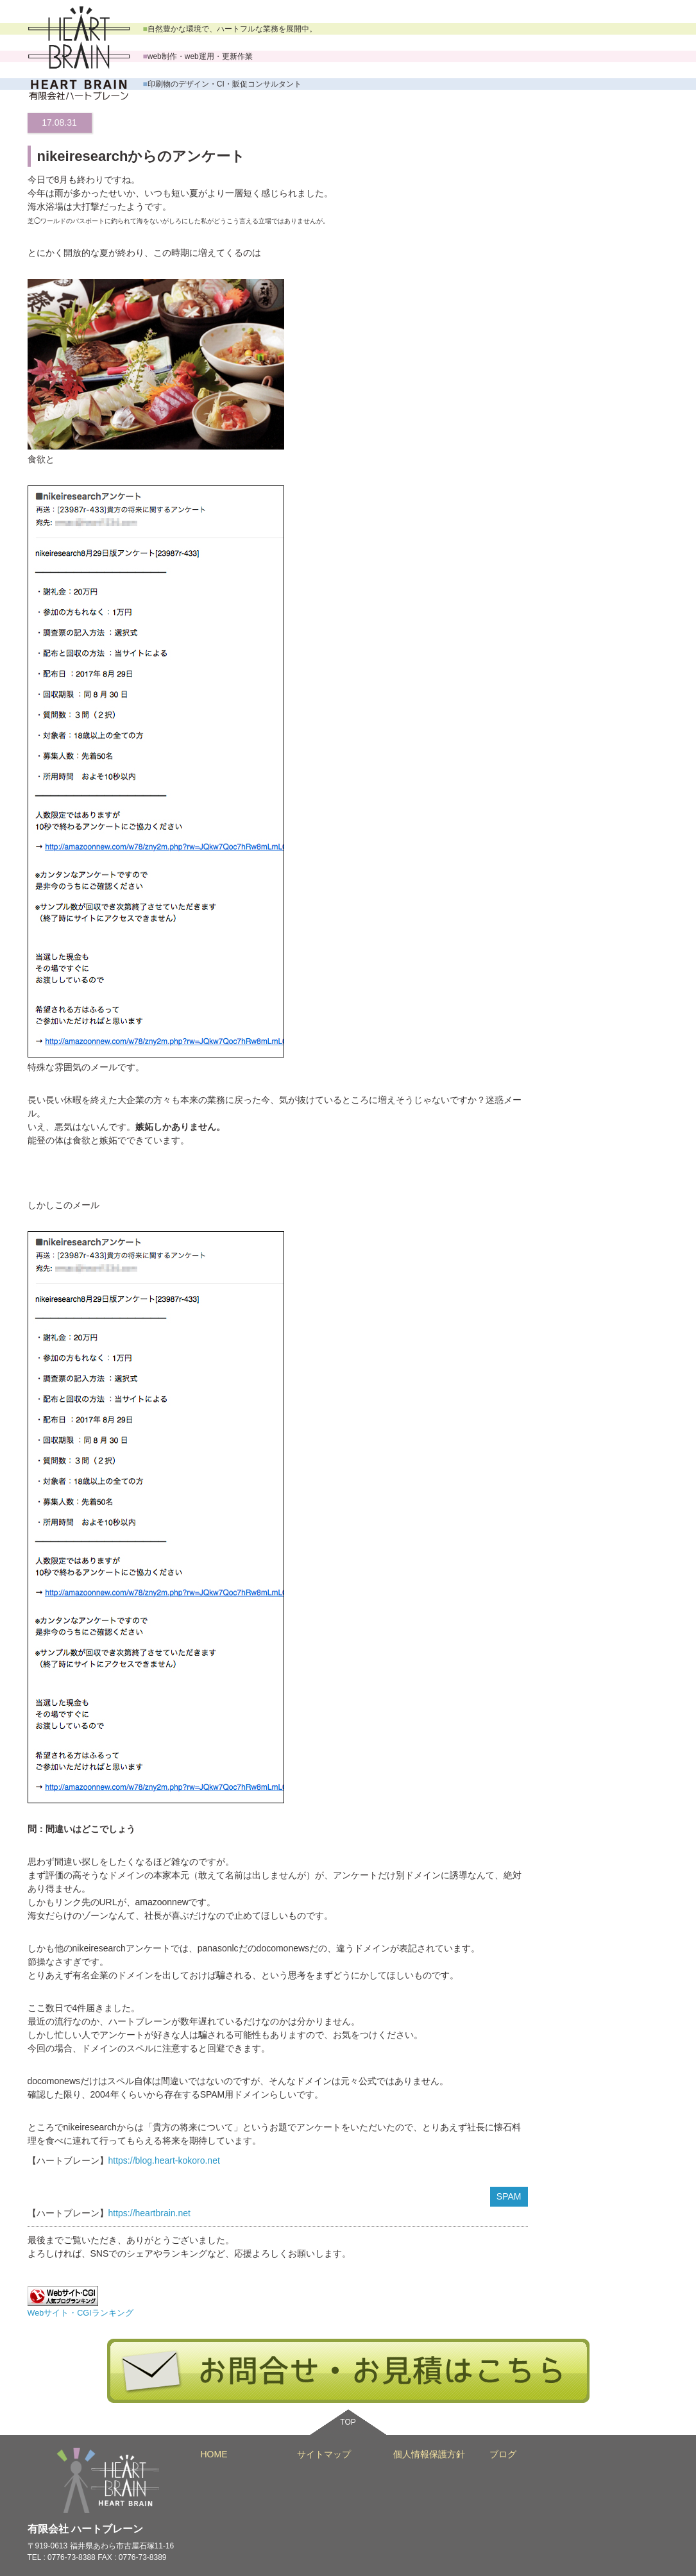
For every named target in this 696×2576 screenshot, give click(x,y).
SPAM (509, 2196)
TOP (347, 2422)
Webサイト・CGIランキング (80, 2313)
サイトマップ (324, 2454)
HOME (214, 2454)
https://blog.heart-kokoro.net (164, 2160)
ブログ (502, 2454)
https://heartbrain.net (149, 2213)
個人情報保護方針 (429, 2454)
